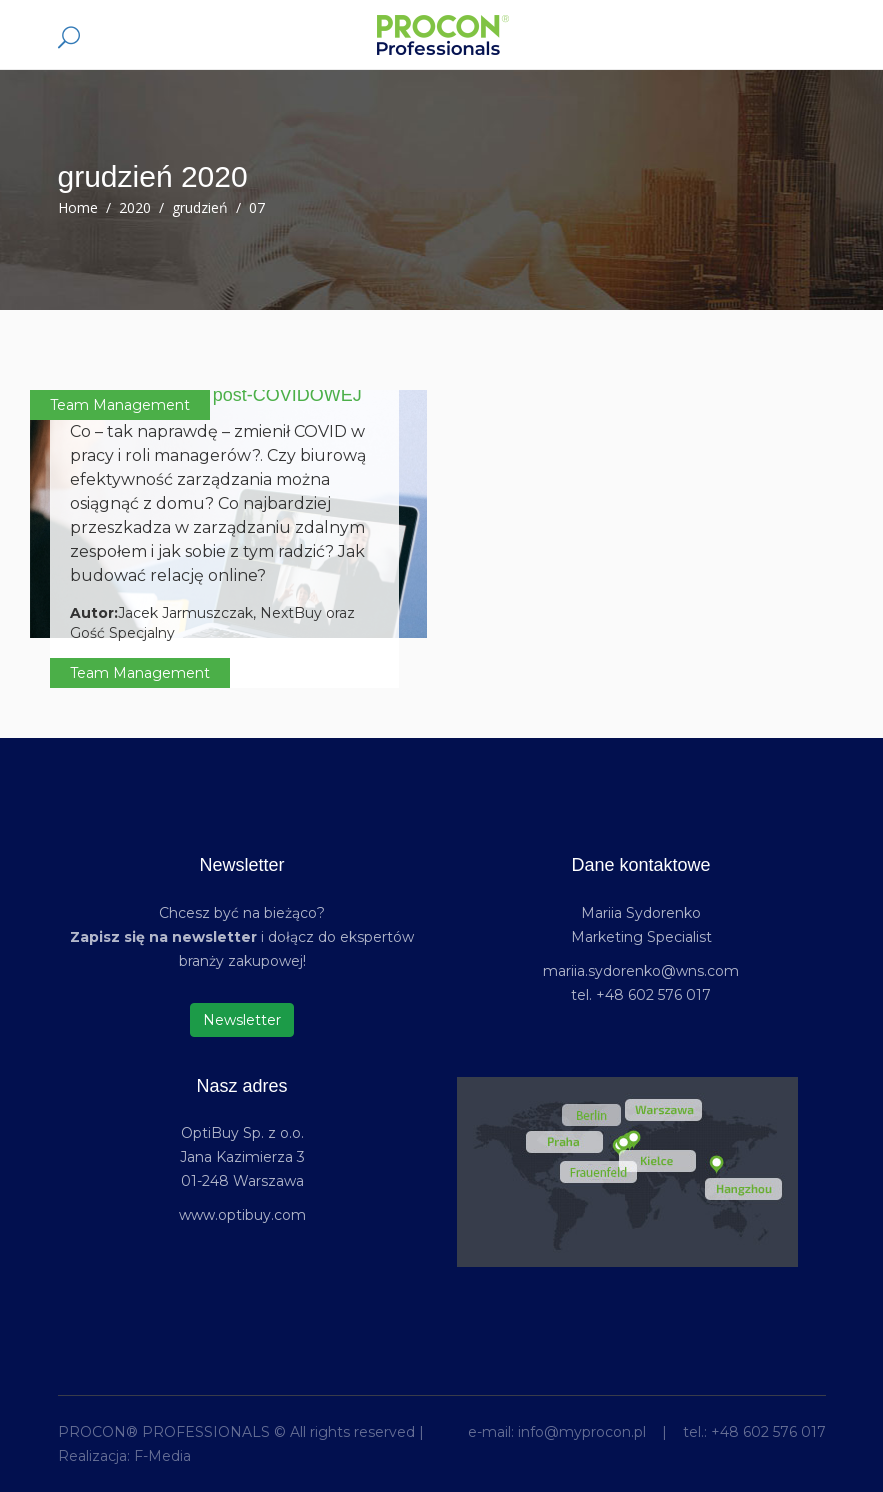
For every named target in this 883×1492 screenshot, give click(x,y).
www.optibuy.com (242, 1215)
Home (78, 207)
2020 (135, 207)
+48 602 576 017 (768, 1432)
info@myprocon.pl (582, 1432)
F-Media (162, 1456)
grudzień (200, 207)
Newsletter (242, 1020)
